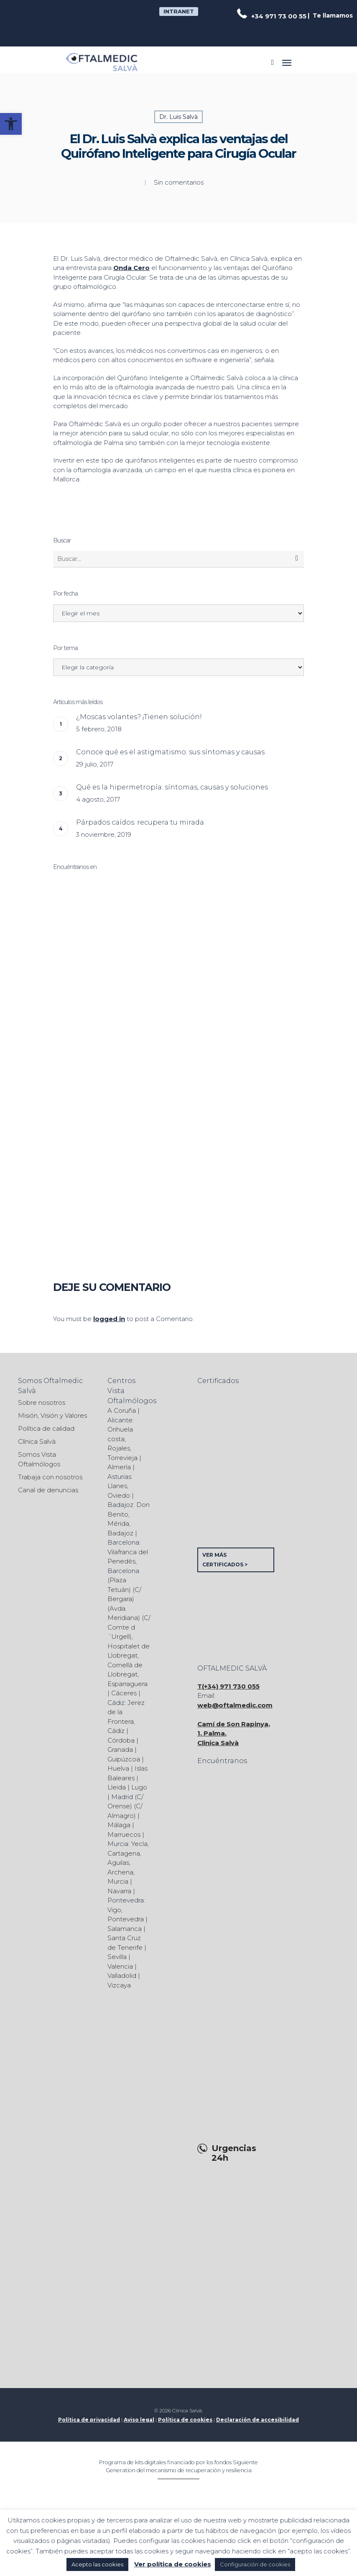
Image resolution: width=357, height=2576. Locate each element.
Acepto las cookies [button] (97, 2564)
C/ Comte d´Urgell (128, 1627)
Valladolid (121, 1976)
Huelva (118, 1768)
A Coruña (121, 1410)
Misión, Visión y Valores (52, 1415)
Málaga (118, 1825)
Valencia (120, 1966)
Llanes (117, 1486)
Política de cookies (185, 2420)
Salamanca (124, 1929)
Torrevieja (122, 1458)
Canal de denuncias (48, 1490)
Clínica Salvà (37, 1441)
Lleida (116, 1787)
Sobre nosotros (41, 1402)
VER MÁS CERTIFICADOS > (224, 1560)
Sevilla (117, 1957)
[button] (11, 124)
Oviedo (118, 1495)
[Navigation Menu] (286, 62)
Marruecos (123, 1834)
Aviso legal (139, 2420)
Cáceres (124, 1693)
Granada (120, 1749)
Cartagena (123, 1853)
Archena (120, 1872)
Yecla (139, 1844)
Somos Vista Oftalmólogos (39, 1459)
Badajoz (120, 1533)
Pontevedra (125, 1919)
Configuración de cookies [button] (255, 2564)
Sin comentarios (179, 182)
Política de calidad (46, 1428)
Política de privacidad (89, 2420)
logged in (109, 1319)
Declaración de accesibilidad (257, 2420)
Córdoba (121, 1740)
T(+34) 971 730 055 (228, 1686)
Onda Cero (131, 268)
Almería (119, 1467)
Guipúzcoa (123, 1759)
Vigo (114, 1910)
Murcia (117, 1881)
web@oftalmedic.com (235, 1705)
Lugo (139, 1787)
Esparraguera (127, 1684)
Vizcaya (119, 1985)
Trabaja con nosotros (50, 1477)
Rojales (118, 1448)
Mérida (118, 1523)
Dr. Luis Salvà (178, 117)
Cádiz (116, 1731)
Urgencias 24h (234, 2153)
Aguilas (118, 1862)
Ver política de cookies (172, 2564)
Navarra (119, 1891)
